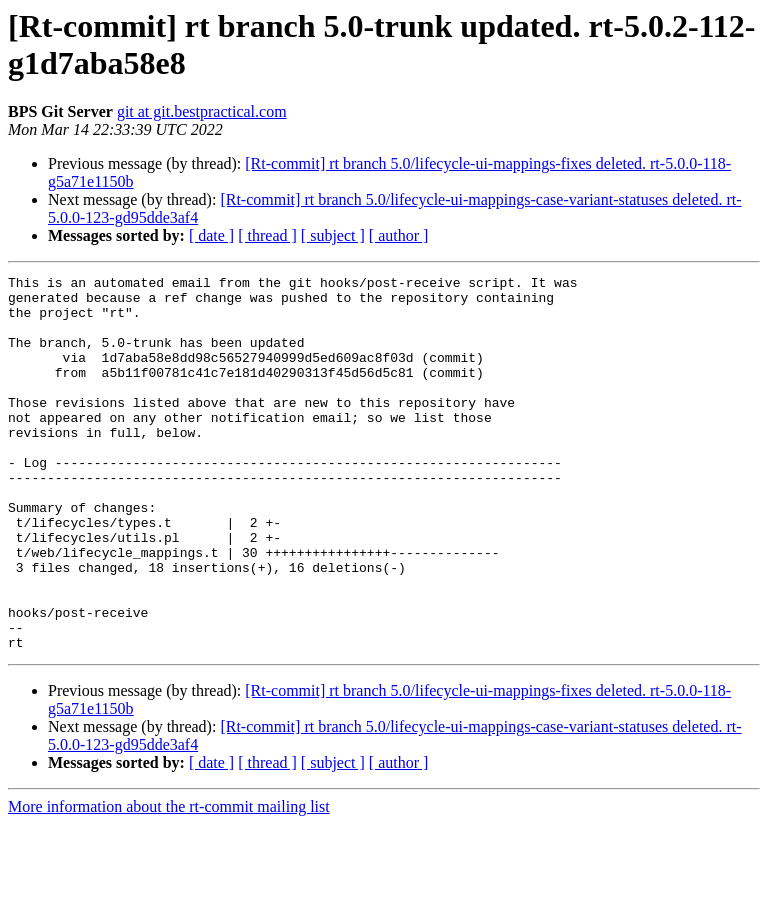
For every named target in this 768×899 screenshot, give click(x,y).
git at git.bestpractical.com (202, 111)
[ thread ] (267, 235)
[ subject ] (333, 235)
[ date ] (211, 235)
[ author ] (399, 235)
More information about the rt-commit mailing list (169, 881)
